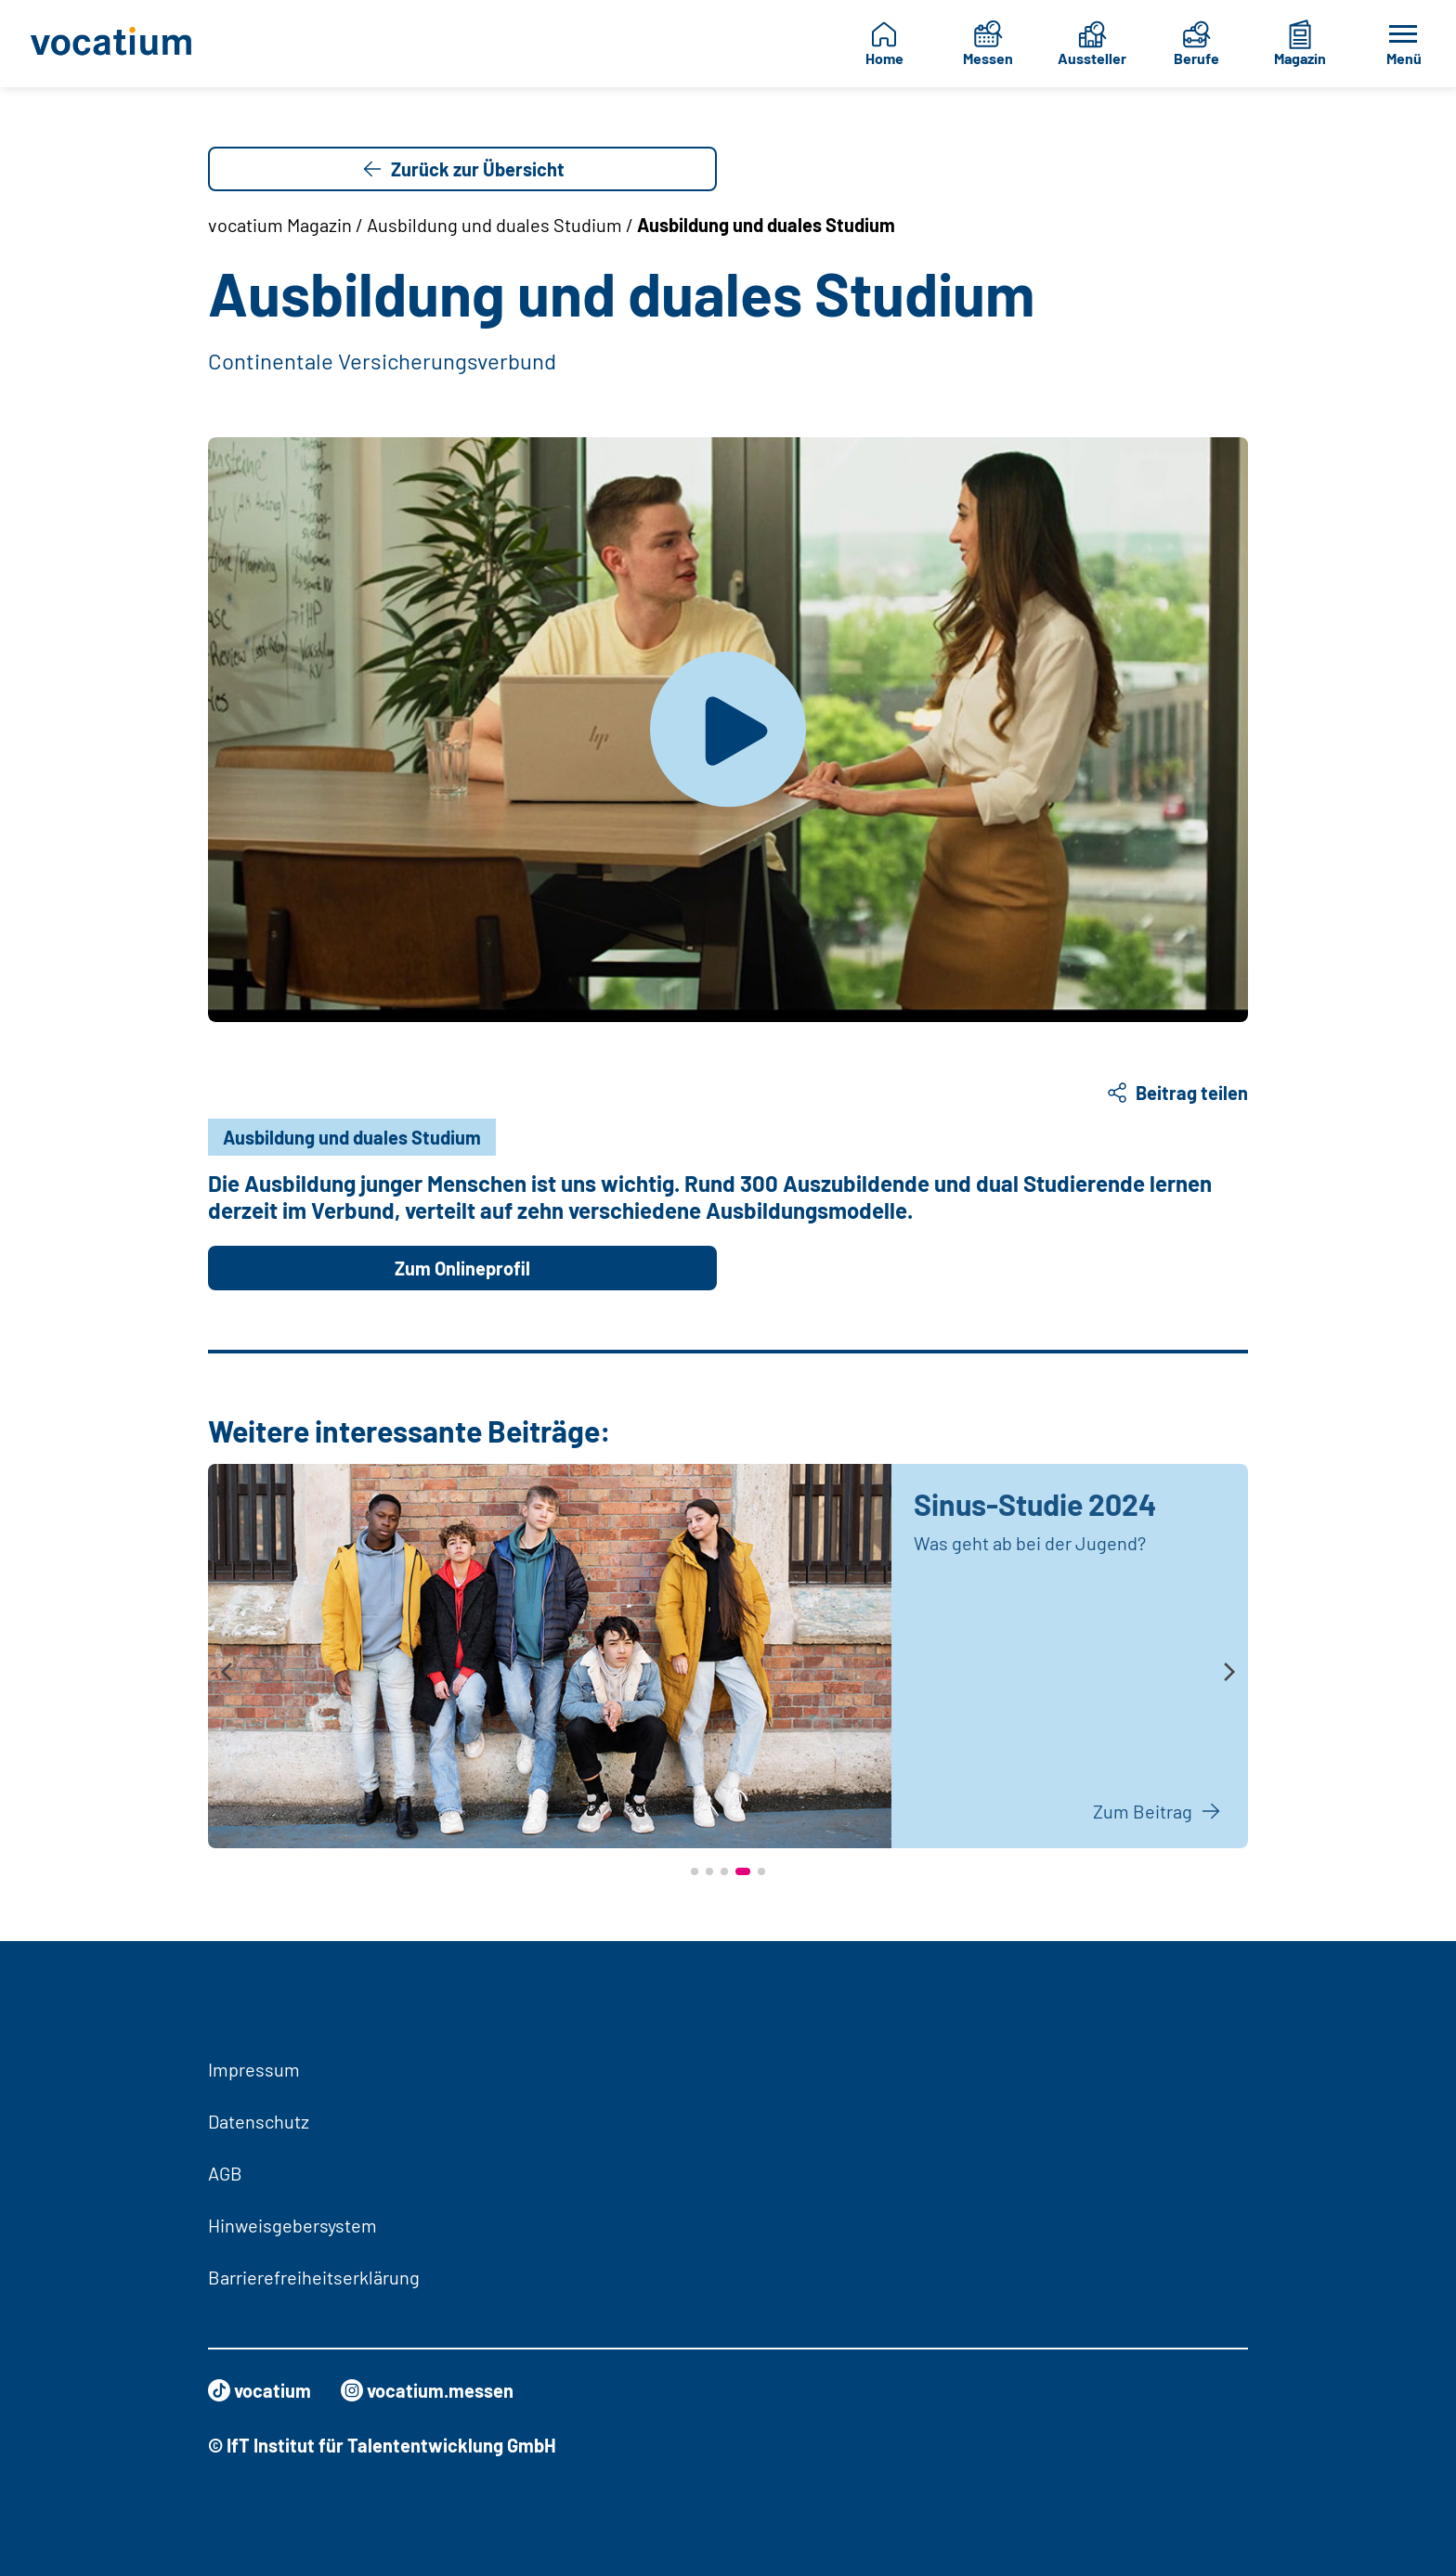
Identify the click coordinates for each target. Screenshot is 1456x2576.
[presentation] (226, 1673)
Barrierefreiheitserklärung (314, 2277)
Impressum (254, 2069)
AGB (225, 2173)
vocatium (259, 2390)
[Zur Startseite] (119, 43)
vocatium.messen (427, 2390)
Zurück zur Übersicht (463, 169)
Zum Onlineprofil (462, 1268)
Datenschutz (258, 2121)
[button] (694, 1871)
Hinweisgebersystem (292, 2225)
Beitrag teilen (1177, 1092)
